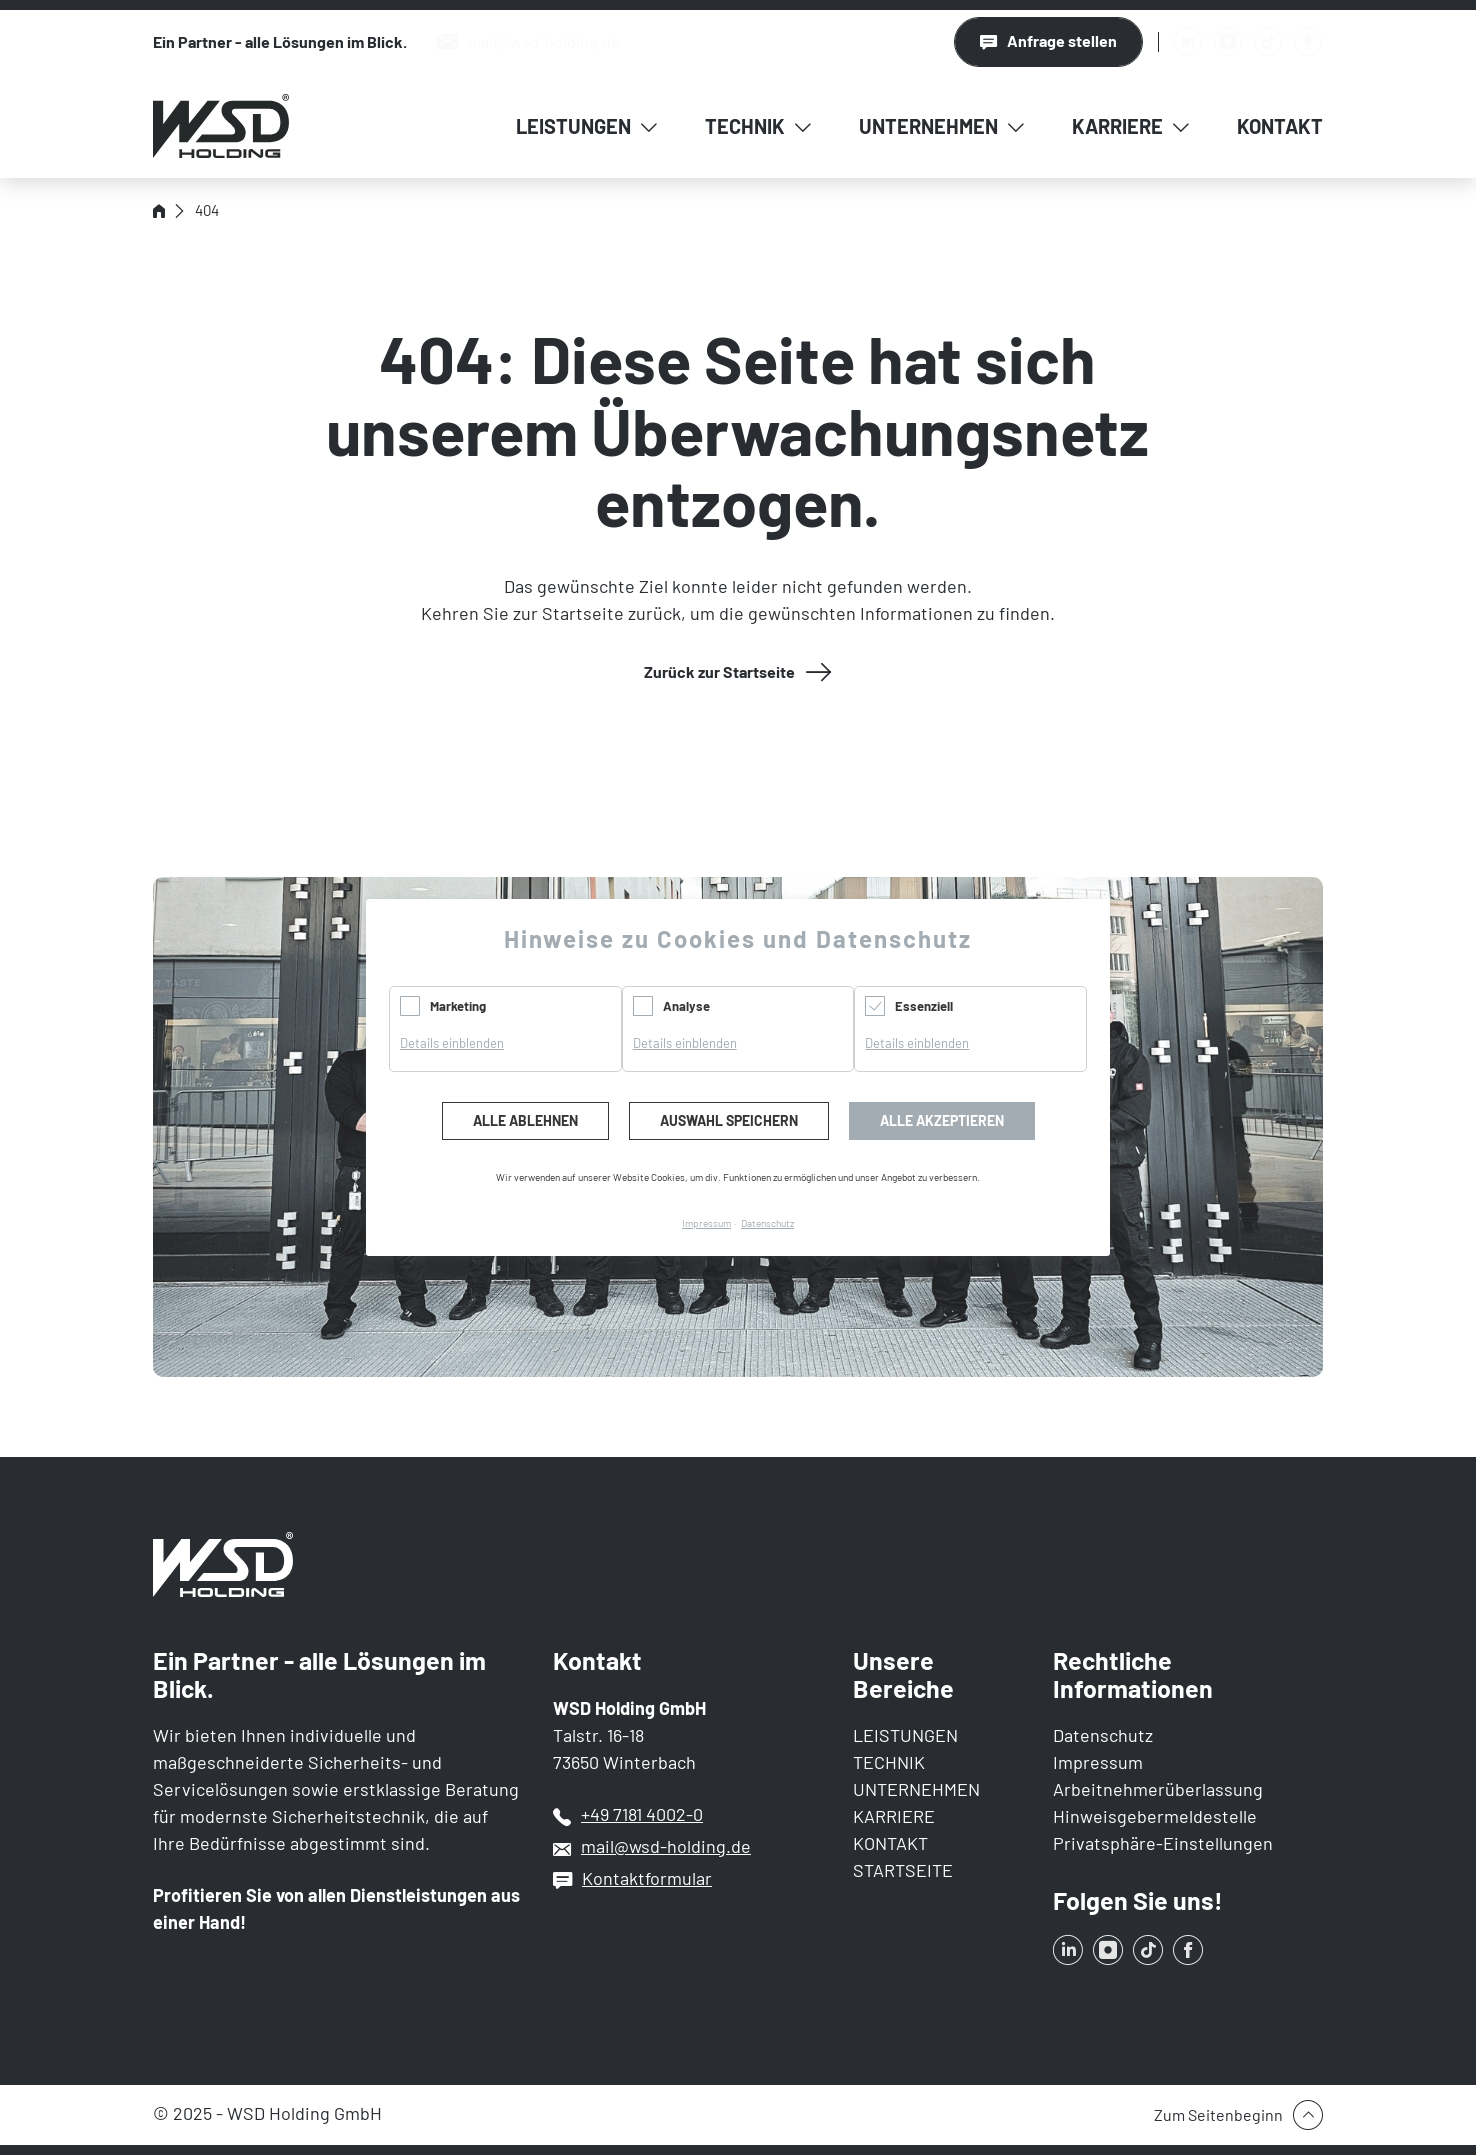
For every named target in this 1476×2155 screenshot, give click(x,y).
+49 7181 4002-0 (642, 1814)
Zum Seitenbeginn (1218, 2114)
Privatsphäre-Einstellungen (1163, 1843)
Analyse (686, 1006)
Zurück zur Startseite (719, 671)
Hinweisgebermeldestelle (1155, 1816)
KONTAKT (890, 1843)
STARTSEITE (903, 1870)
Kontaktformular (647, 1878)
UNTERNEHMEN (916, 1789)
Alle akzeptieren (942, 1120)
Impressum (1098, 1762)
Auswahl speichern (729, 1120)
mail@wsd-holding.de (666, 1846)
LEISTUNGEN (905, 1735)
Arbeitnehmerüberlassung (1158, 1789)
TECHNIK (889, 1762)
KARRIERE (894, 1816)
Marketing (458, 1006)
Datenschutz (1103, 1735)
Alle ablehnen (525, 1120)
